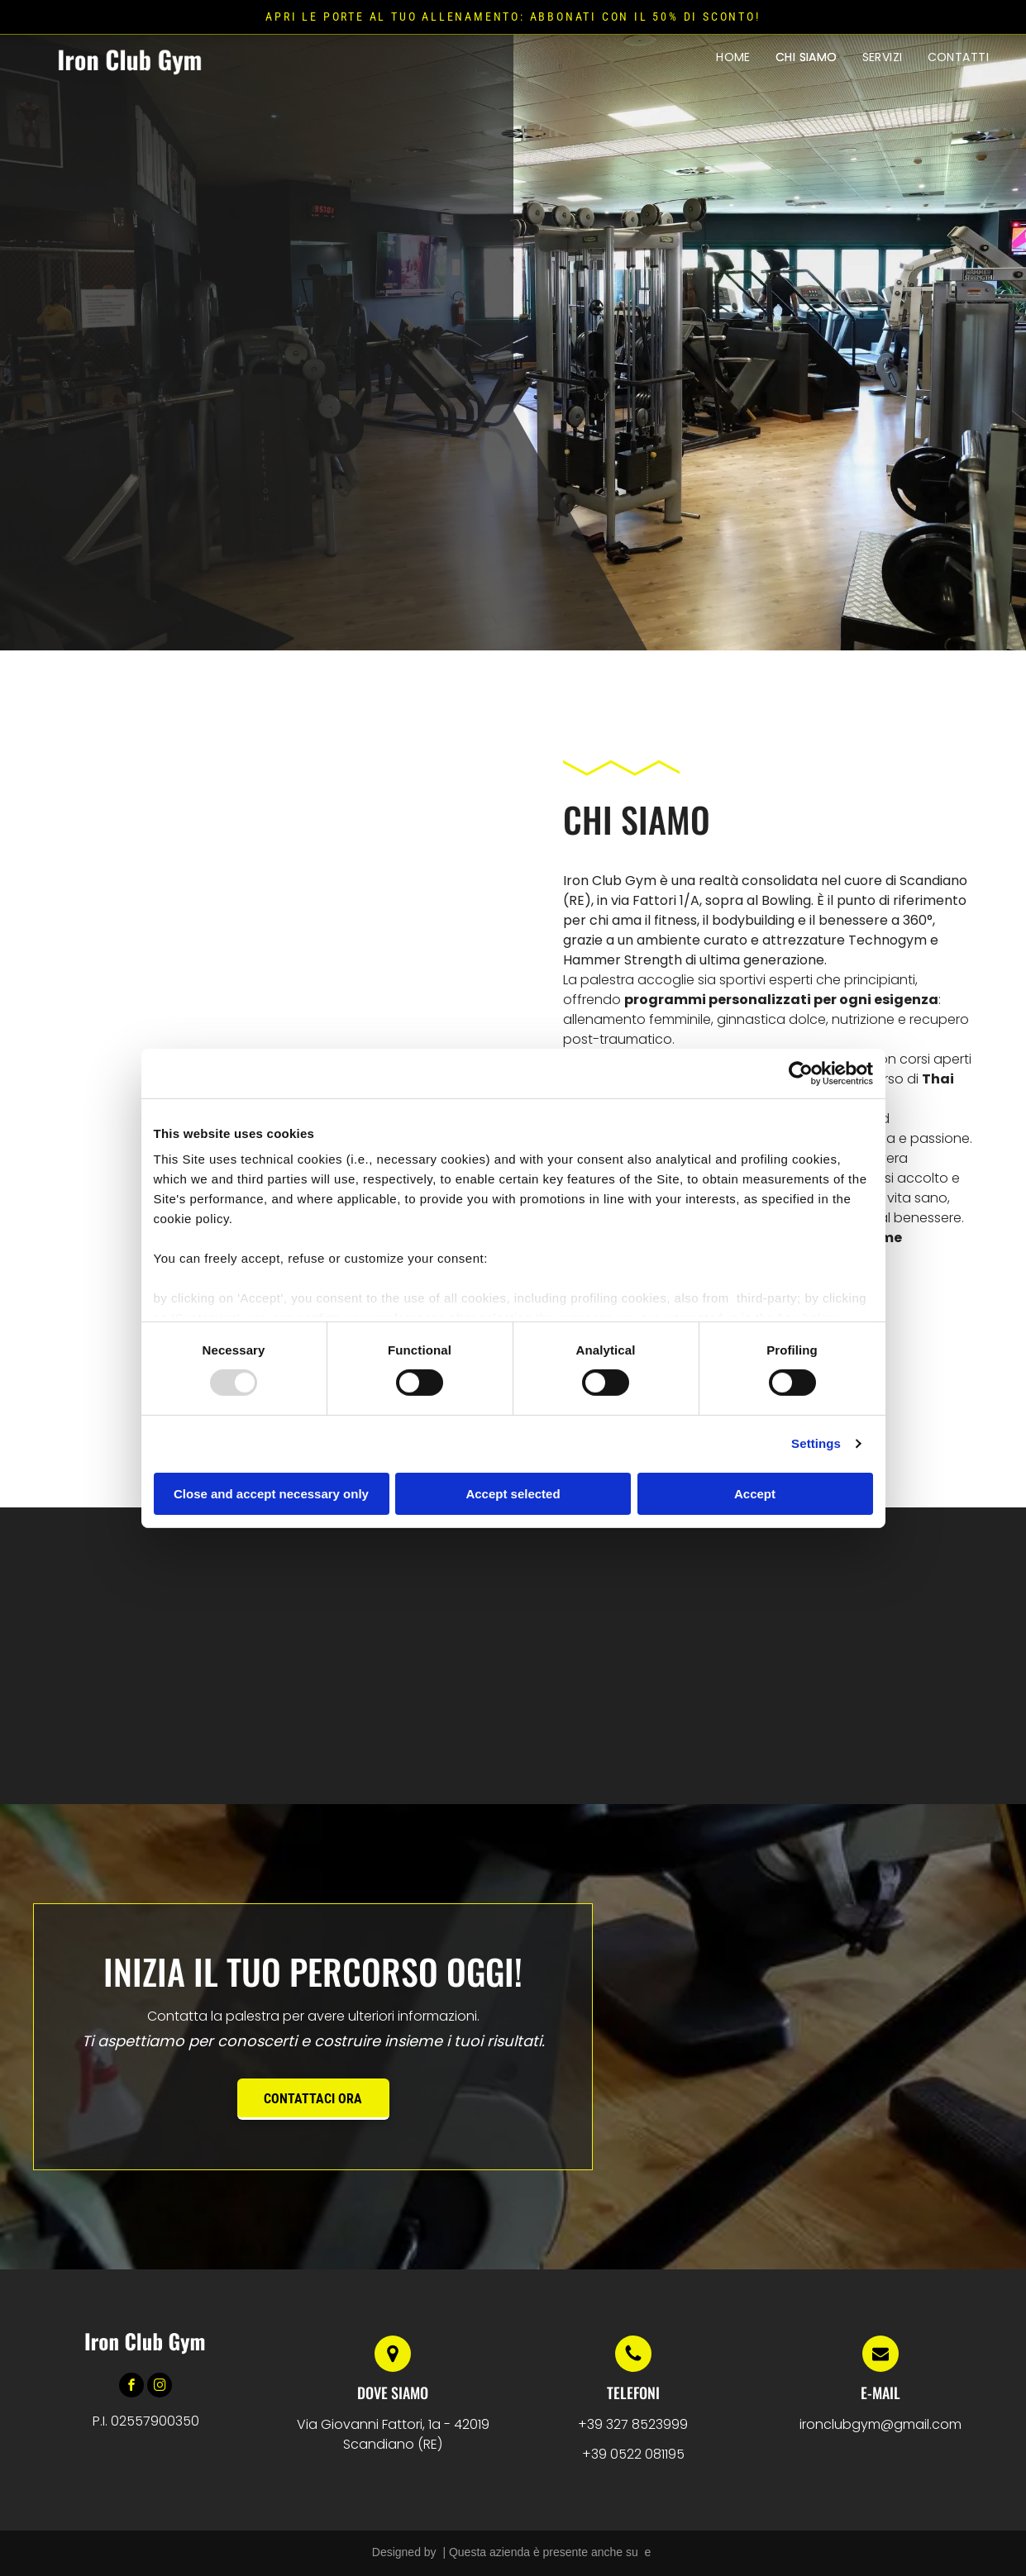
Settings (816, 1443)
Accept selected (512, 1494)
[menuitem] (733, 57)
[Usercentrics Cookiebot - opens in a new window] (800, 1072)
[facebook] (131, 2387)
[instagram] (159, 2387)
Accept (754, 1494)
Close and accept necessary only (271, 1494)
